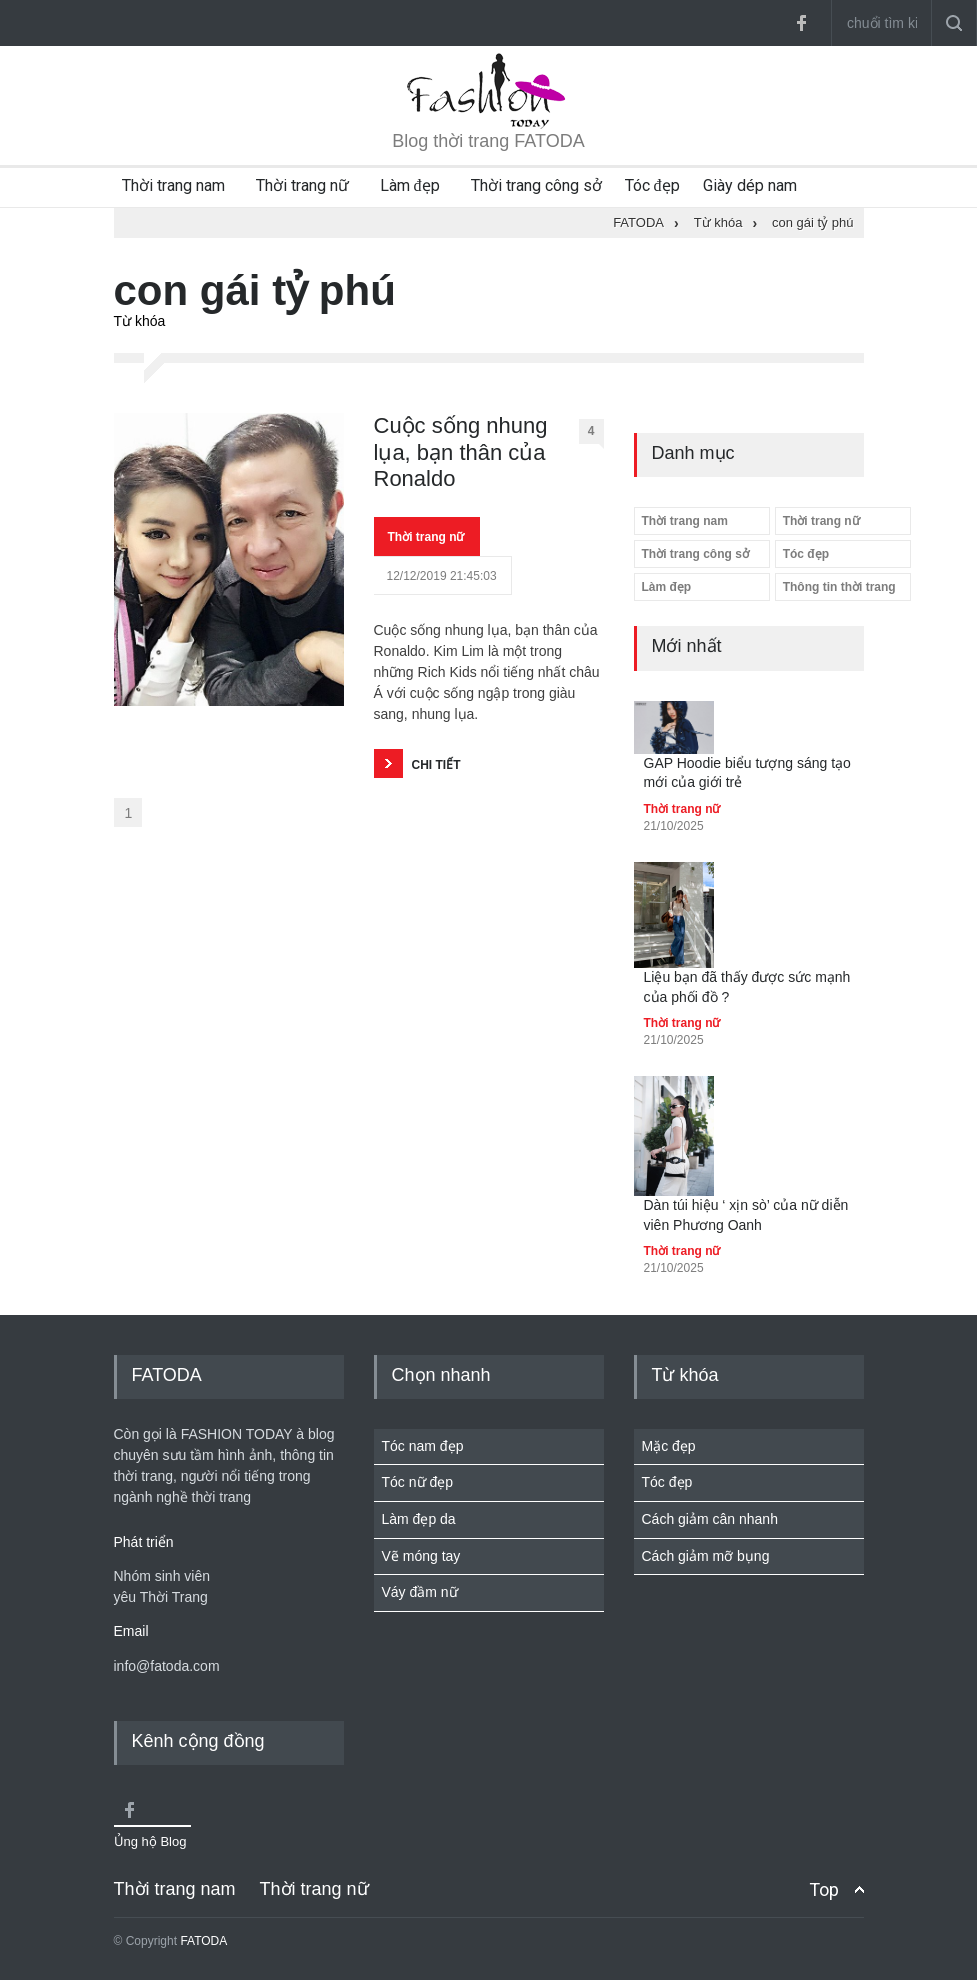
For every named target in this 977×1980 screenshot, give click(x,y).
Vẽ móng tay (421, 1556)
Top (824, 1889)
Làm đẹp (410, 185)
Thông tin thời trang (839, 587)
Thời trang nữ (302, 185)
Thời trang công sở (536, 185)
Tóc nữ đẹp (417, 1482)
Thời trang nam (173, 185)
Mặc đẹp (669, 1446)
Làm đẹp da (419, 1519)
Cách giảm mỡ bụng (706, 1556)
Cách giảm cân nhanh (710, 1519)
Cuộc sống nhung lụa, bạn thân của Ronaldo (461, 452)
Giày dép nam (750, 185)
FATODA (203, 1941)
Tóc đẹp (652, 185)
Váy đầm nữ (420, 1592)
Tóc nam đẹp (423, 1446)
